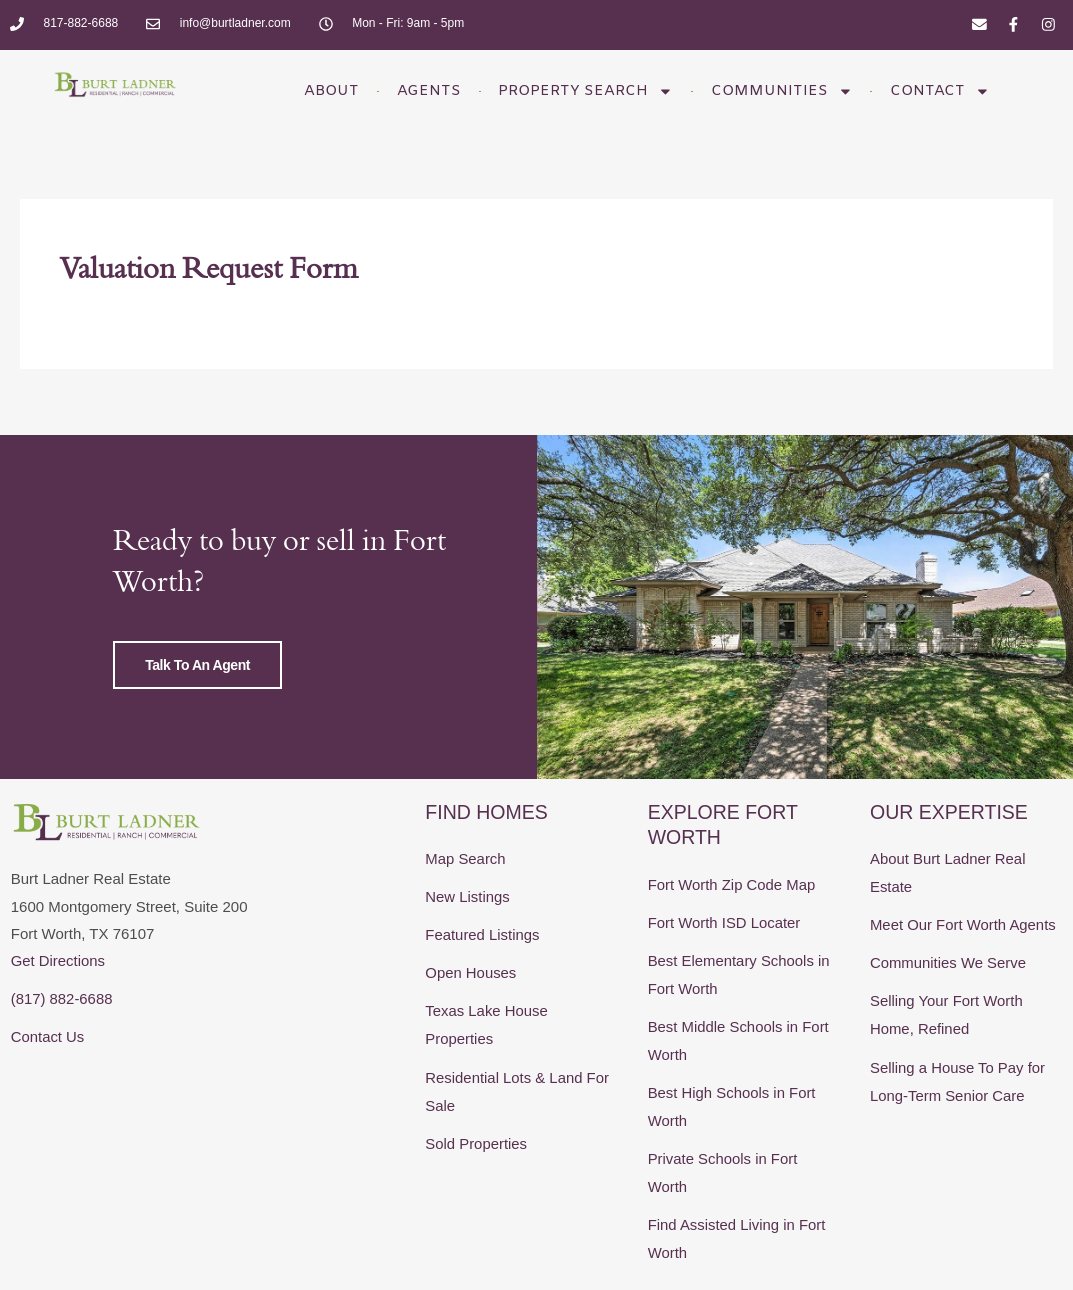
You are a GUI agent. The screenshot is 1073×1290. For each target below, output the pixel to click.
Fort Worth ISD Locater (725, 964)
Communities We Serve (948, 1003)
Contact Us (48, 1078)
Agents (422, 91)
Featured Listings (482, 976)
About (319, 91)
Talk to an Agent (191, 688)
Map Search (465, 902)
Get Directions (58, 1003)
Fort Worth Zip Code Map (732, 927)
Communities (788, 91)
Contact (952, 91)
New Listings (467, 939)
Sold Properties (476, 1179)
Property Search (585, 91)
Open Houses (471, 1013)
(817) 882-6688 (62, 1040)
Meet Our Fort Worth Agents (963, 966)
